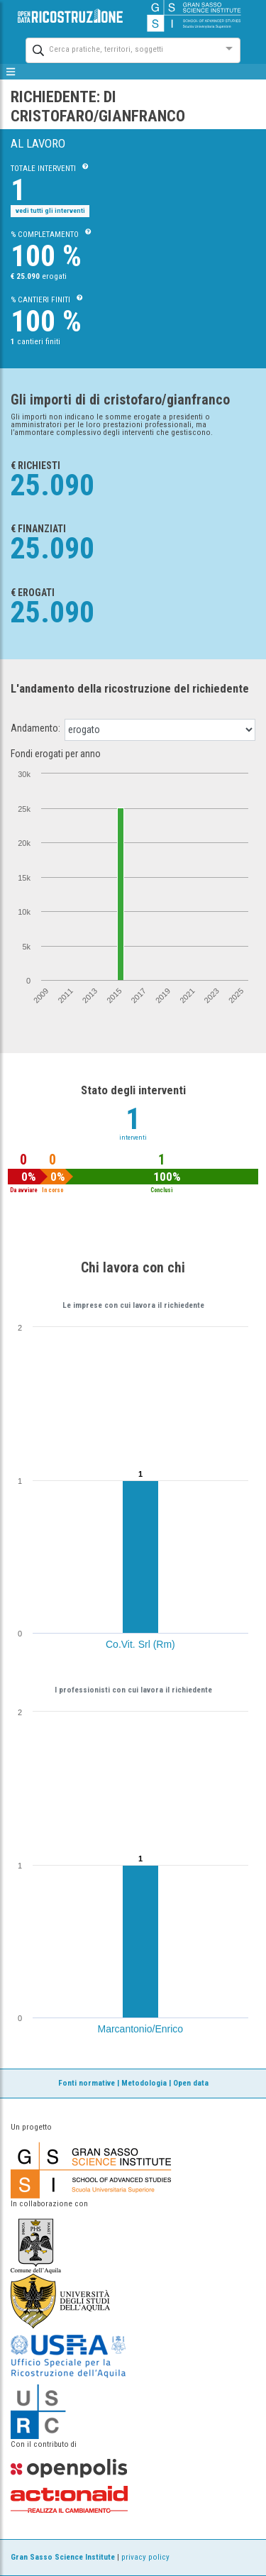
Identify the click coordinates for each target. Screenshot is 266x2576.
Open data (191, 2083)
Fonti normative (86, 2083)
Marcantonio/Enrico (141, 2029)
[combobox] (120, 48)
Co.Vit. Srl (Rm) (140, 1644)
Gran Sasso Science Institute (63, 2557)
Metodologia (144, 2083)
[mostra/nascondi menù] (11, 71)
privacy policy (145, 2557)
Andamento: (35, 728)
